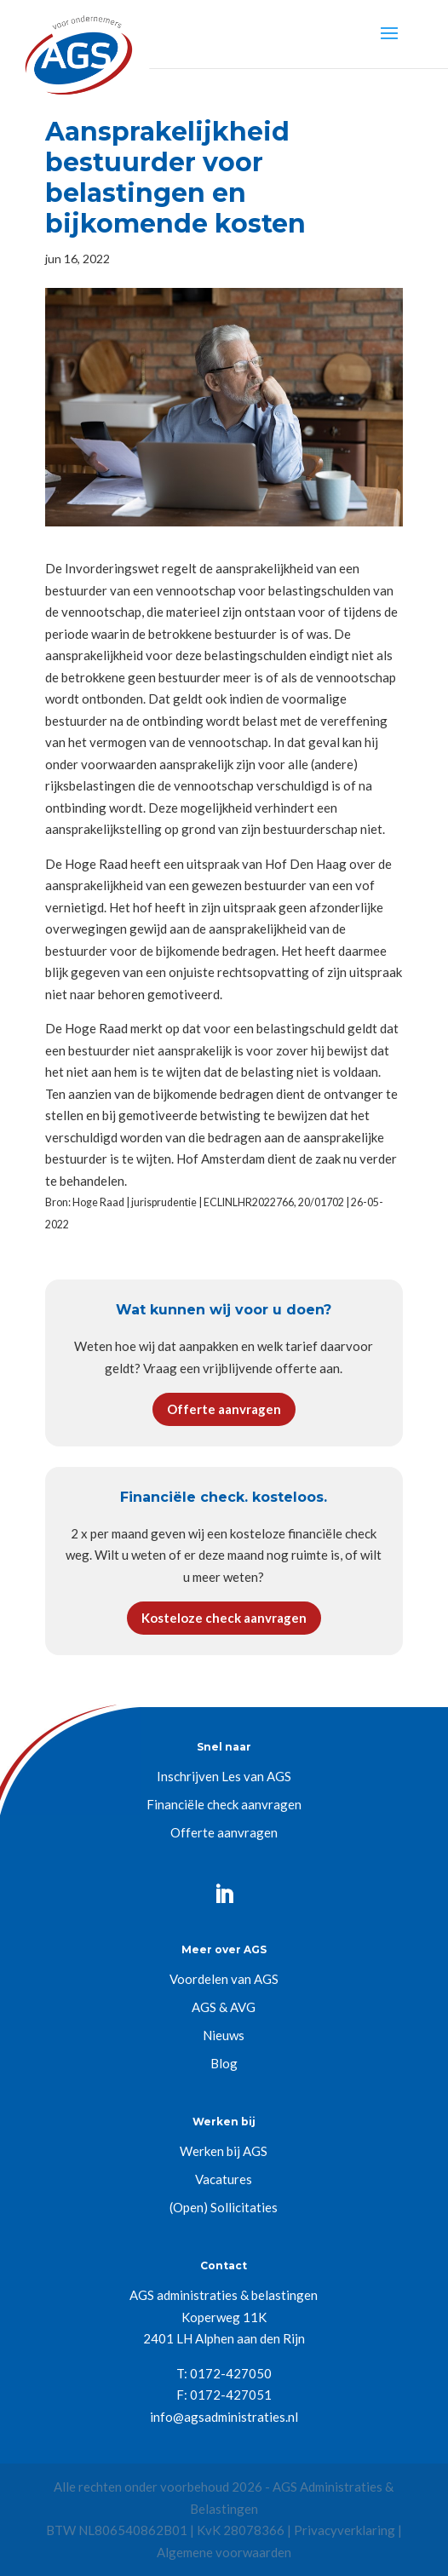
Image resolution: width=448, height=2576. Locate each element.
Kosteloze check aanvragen (224, 1617)
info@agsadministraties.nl (224, 2416)
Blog (224, 2063)
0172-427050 (231, 2373)
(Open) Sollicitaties (223, 2207)
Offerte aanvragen (224, 1409)
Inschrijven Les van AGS (224, 1776)
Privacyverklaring (344, 2530)
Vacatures (223, 2179)
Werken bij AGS (223, 2151)
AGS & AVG (224, 2007)
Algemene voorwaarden (224, 2552)
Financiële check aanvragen (224, 1804)
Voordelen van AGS (224, 1979)
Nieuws (223, 2035)
